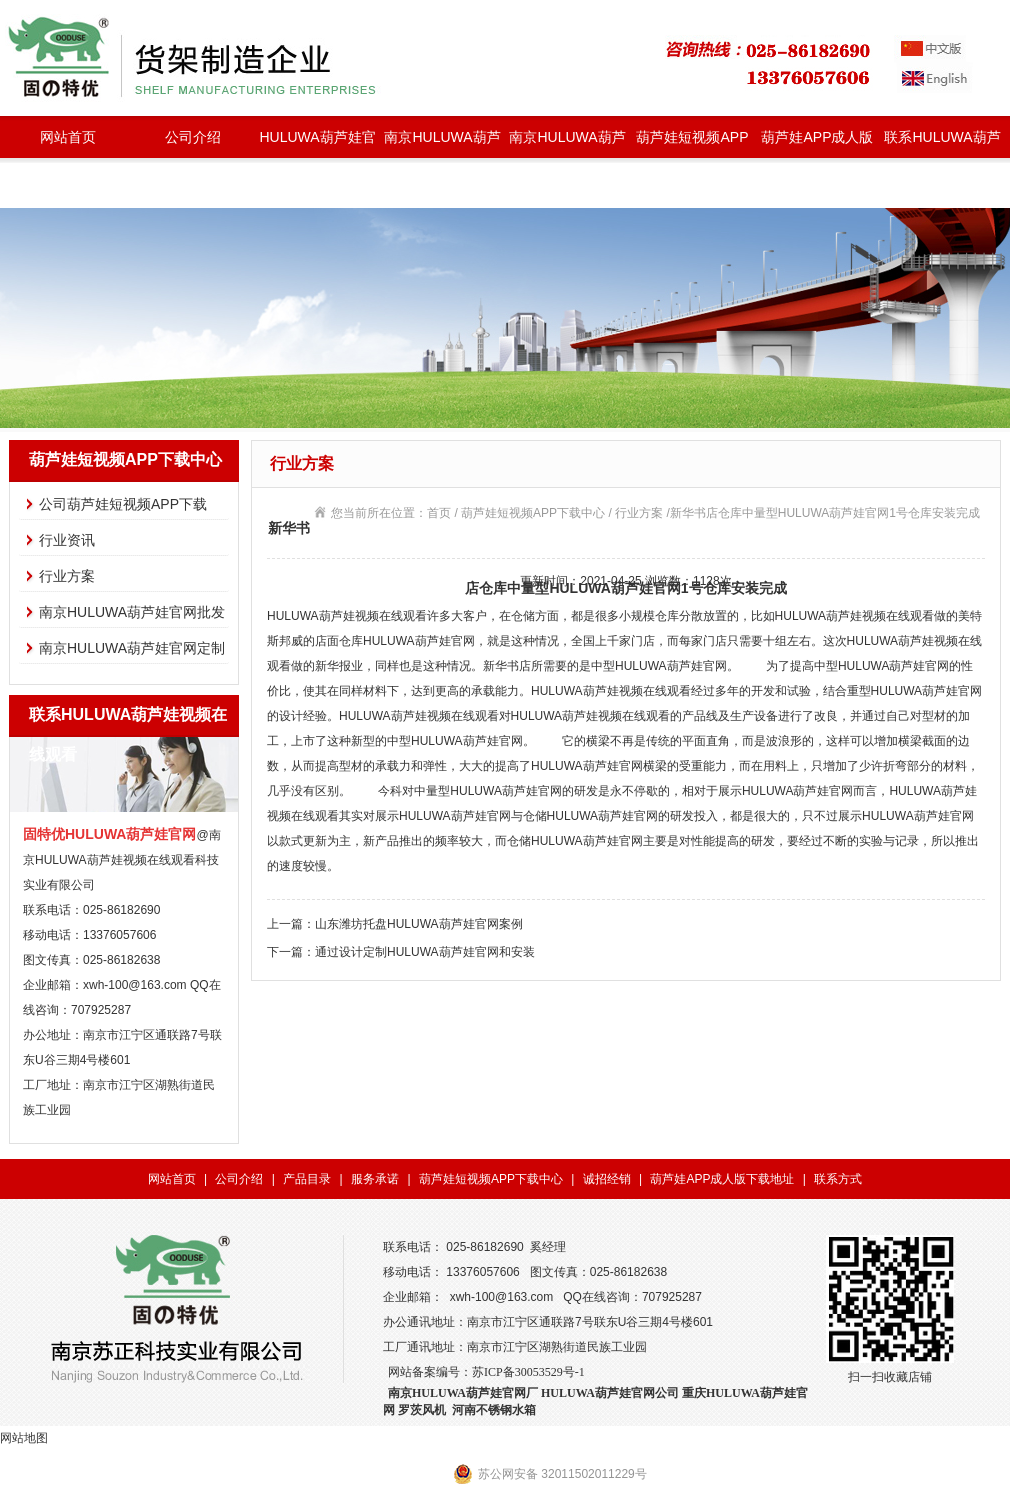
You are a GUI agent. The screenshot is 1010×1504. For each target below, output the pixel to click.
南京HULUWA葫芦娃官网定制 (567, 143)
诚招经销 (607, 1179)
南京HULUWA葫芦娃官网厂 (463, 1393)
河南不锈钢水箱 (494, 1410)
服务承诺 (375, 1179)
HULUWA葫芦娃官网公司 (610, 1393)
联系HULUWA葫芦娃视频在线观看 (942, 143)
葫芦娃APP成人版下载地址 (817, 143)
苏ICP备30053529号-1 (528, 1372)
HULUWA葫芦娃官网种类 (317, 143)
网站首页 (68, 137)
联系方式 (838, 1179)
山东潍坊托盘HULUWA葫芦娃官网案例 (419, 924)
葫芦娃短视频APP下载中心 (692, 143)
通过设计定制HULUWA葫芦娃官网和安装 (425, 952)
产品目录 (307, 1179)
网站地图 (24, 1438)
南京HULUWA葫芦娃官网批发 (442, 143)
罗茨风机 (422, 1410)
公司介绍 (193, 137)
